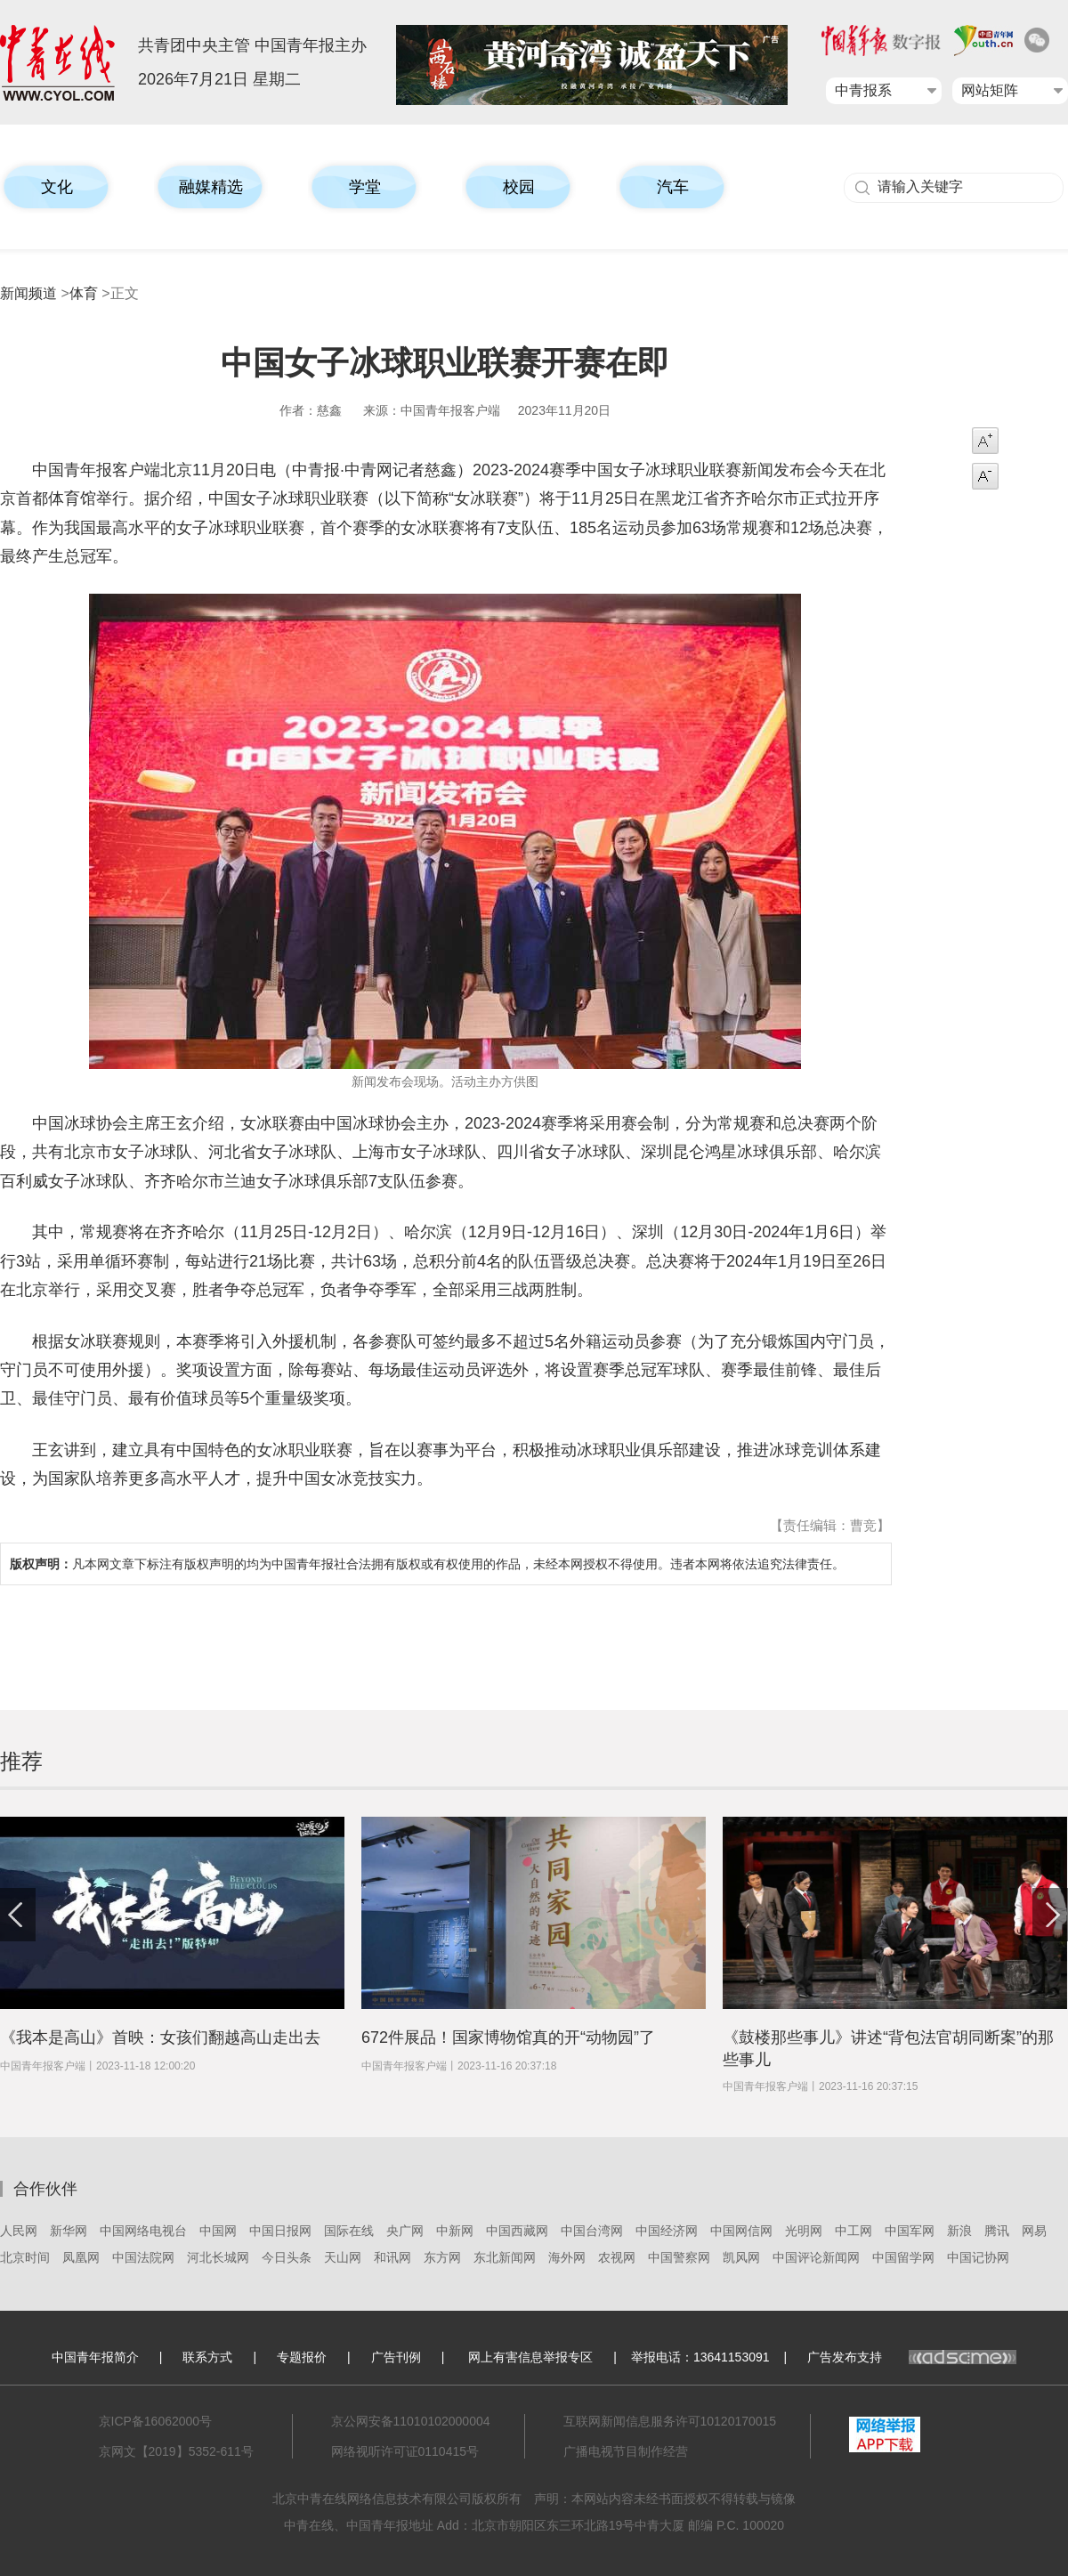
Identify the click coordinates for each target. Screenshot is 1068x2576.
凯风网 (741, 2257)
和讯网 (392, 2257)
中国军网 (909, 2231)
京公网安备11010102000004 (410, 2421)
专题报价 (302, 2357)
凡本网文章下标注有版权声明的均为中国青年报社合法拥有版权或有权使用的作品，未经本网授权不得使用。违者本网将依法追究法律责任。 (427, 1564)
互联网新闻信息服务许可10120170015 (670, 2421)
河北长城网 (218, 2257)
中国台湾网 (592, 2231)
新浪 (959, 2231)
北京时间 (25, 2257)
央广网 (405, 2231)
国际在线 (349, 2231)
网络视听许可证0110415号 (405, 2451)
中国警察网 (679, 2257)
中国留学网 (903, 2257)
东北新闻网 (504, 2257)
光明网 (803, 2231)
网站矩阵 (989, 90)
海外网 (567, 2257)
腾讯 (996, 2231)
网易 (1034, 2231)
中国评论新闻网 (816, 2257)
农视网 (616, 2257)
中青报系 (863, 90)
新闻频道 (28, 293)
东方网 (442, 2257)
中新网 (454, 2231)
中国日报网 (280, 2231)
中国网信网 (741, 2231)
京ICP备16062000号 (156, 2421)
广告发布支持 (911, 2357)
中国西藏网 (517, 2231)
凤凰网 (81, 2257)
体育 (83, 293)
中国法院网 (143, 2257)
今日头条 (287, 2257)
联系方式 (207, 2357)
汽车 (673, 187)
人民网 (18, 2231)
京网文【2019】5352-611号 (176, 2451)
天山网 (342, 2257)
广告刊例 (396, 2357)
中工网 (853, 2231)
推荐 (21, 1761)
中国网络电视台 (143, 2231)
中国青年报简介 (95, 2357)
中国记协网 (978, 2257)
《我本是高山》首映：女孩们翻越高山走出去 (160, 2037)
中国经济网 (666, 2231)
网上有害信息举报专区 (530, 2357)
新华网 (68, 2231)
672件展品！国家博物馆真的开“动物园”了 (508, 2037)
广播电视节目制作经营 (625, 2451)
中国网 (218, 2231)
